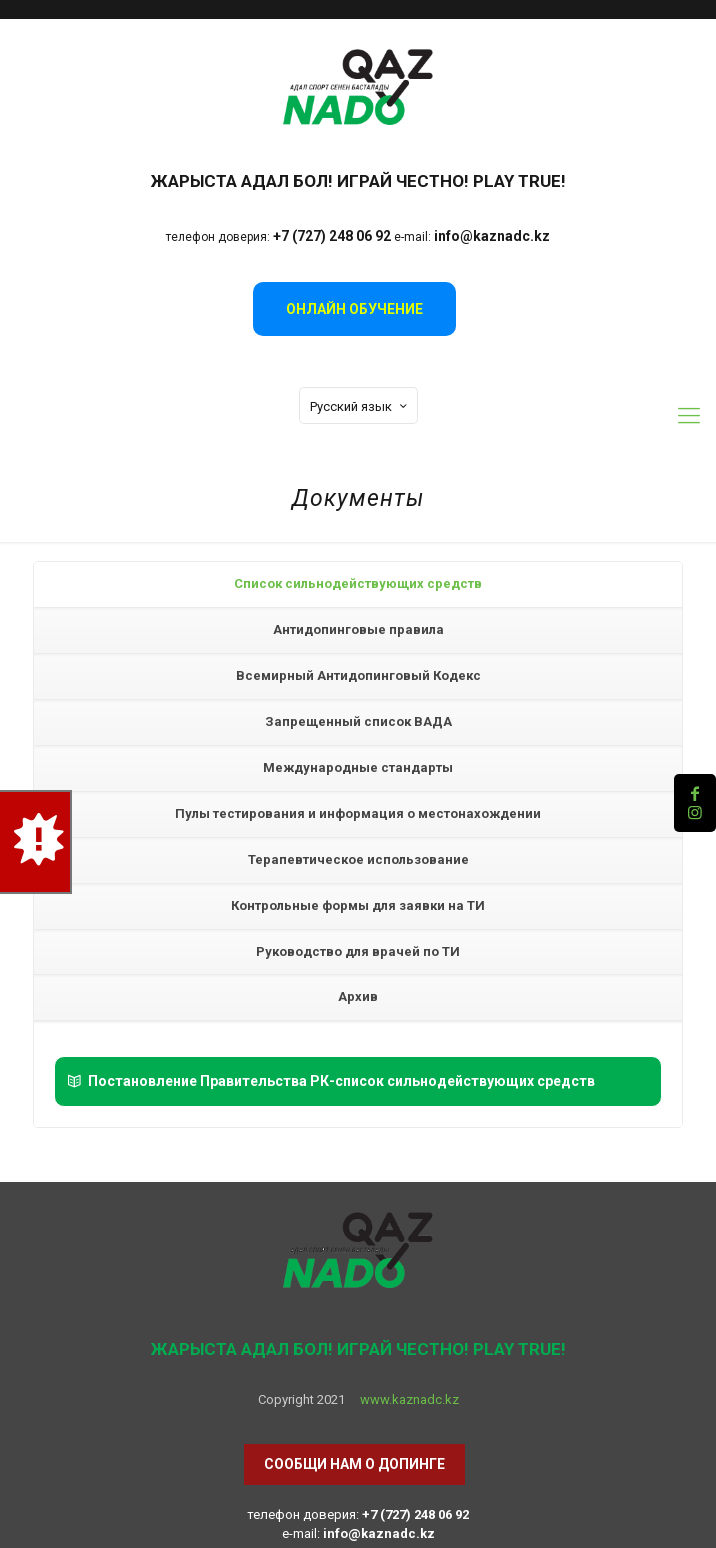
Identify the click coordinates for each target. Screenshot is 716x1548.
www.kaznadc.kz (409, 1399)
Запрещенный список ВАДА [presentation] (358, 721)
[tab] (358, 585)
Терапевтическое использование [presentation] (358, 859)
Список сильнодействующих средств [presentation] (358, 583)
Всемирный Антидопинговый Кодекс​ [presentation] (358, 675)
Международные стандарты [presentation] (358, 767)
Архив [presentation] (358, 996)
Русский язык (360, 406)
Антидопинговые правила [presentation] (358, 629)
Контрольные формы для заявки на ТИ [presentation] (358, 905)
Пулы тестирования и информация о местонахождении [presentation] (358, 813)
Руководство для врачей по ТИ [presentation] (358, 951)
